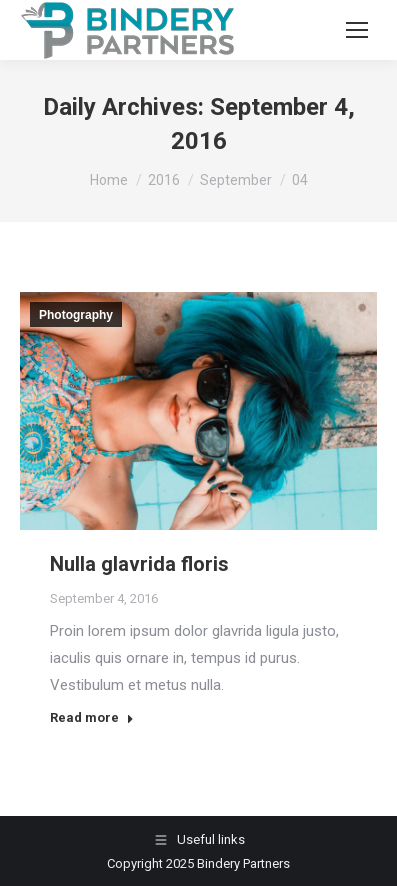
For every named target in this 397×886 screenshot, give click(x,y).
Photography (76, 315)
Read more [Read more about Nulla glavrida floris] (92, 717)
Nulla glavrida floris (139, 564)
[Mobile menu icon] (357, 30)
